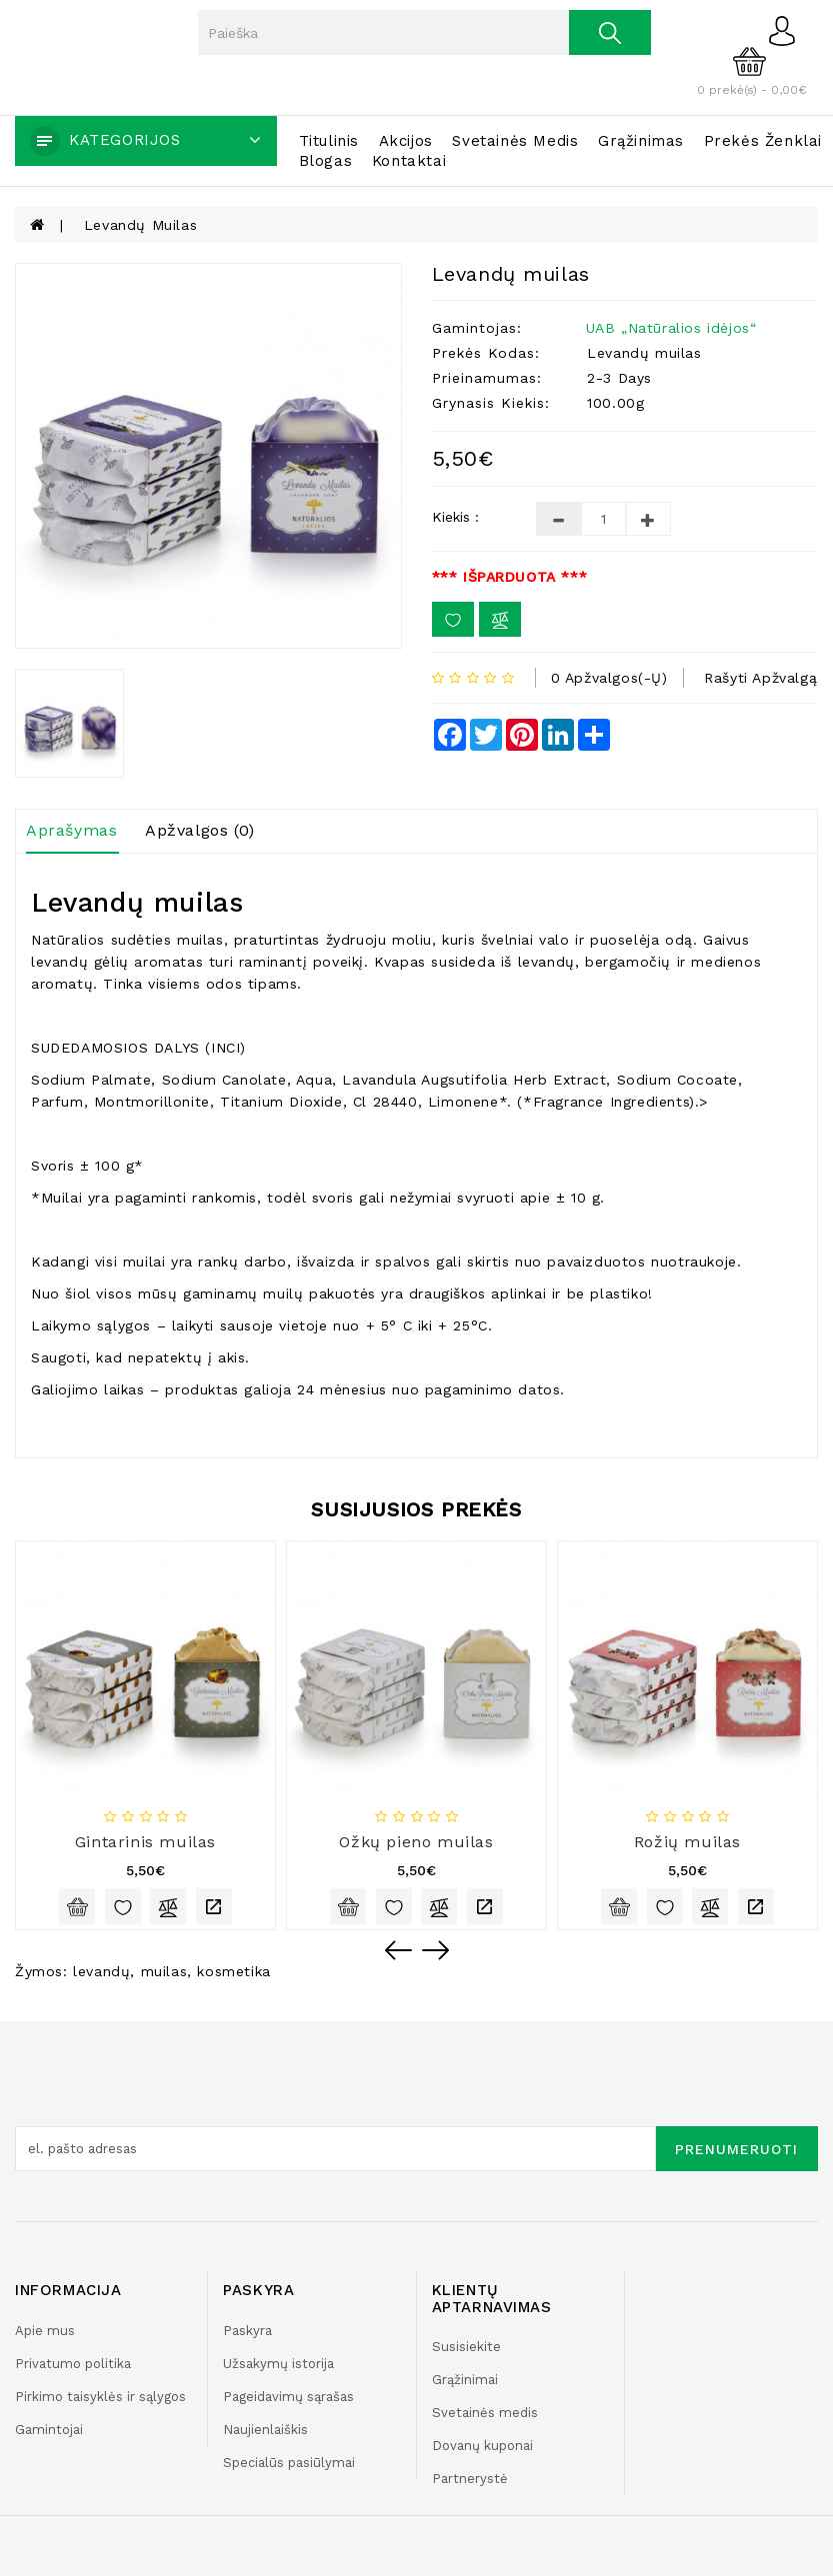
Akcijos (406, 141)
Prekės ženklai (763, 141)
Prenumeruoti (736, 2149)
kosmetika (233, 1971)
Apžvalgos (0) (200, 830)
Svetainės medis (515, 141)
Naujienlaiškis (265, 2429)
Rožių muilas (687, 1841)
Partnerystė (470, 2478)
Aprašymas (71, 830)
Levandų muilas (140, 225)
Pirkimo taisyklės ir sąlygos (100, 2396)
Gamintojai (49, 2429)
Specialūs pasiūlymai (289, 2462)
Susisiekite (466, 2346)
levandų (101, 1971)
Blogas (326, 161)
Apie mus (45, 2330)
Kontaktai (409, 161)
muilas (164, 1971)
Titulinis (329, 141)
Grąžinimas (641, 141)
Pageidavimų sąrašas (288, 2396)
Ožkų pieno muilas (416, 1841)
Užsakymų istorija (278, 2363)
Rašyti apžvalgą (760, 678)
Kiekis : (455, 517)
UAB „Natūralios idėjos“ (671, 328)
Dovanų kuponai (482, 2445)
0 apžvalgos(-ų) (609, 678)
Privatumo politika (73, 2363)
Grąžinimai (465, 2379)
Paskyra (247, 2330)
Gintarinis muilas (145, 1841)
